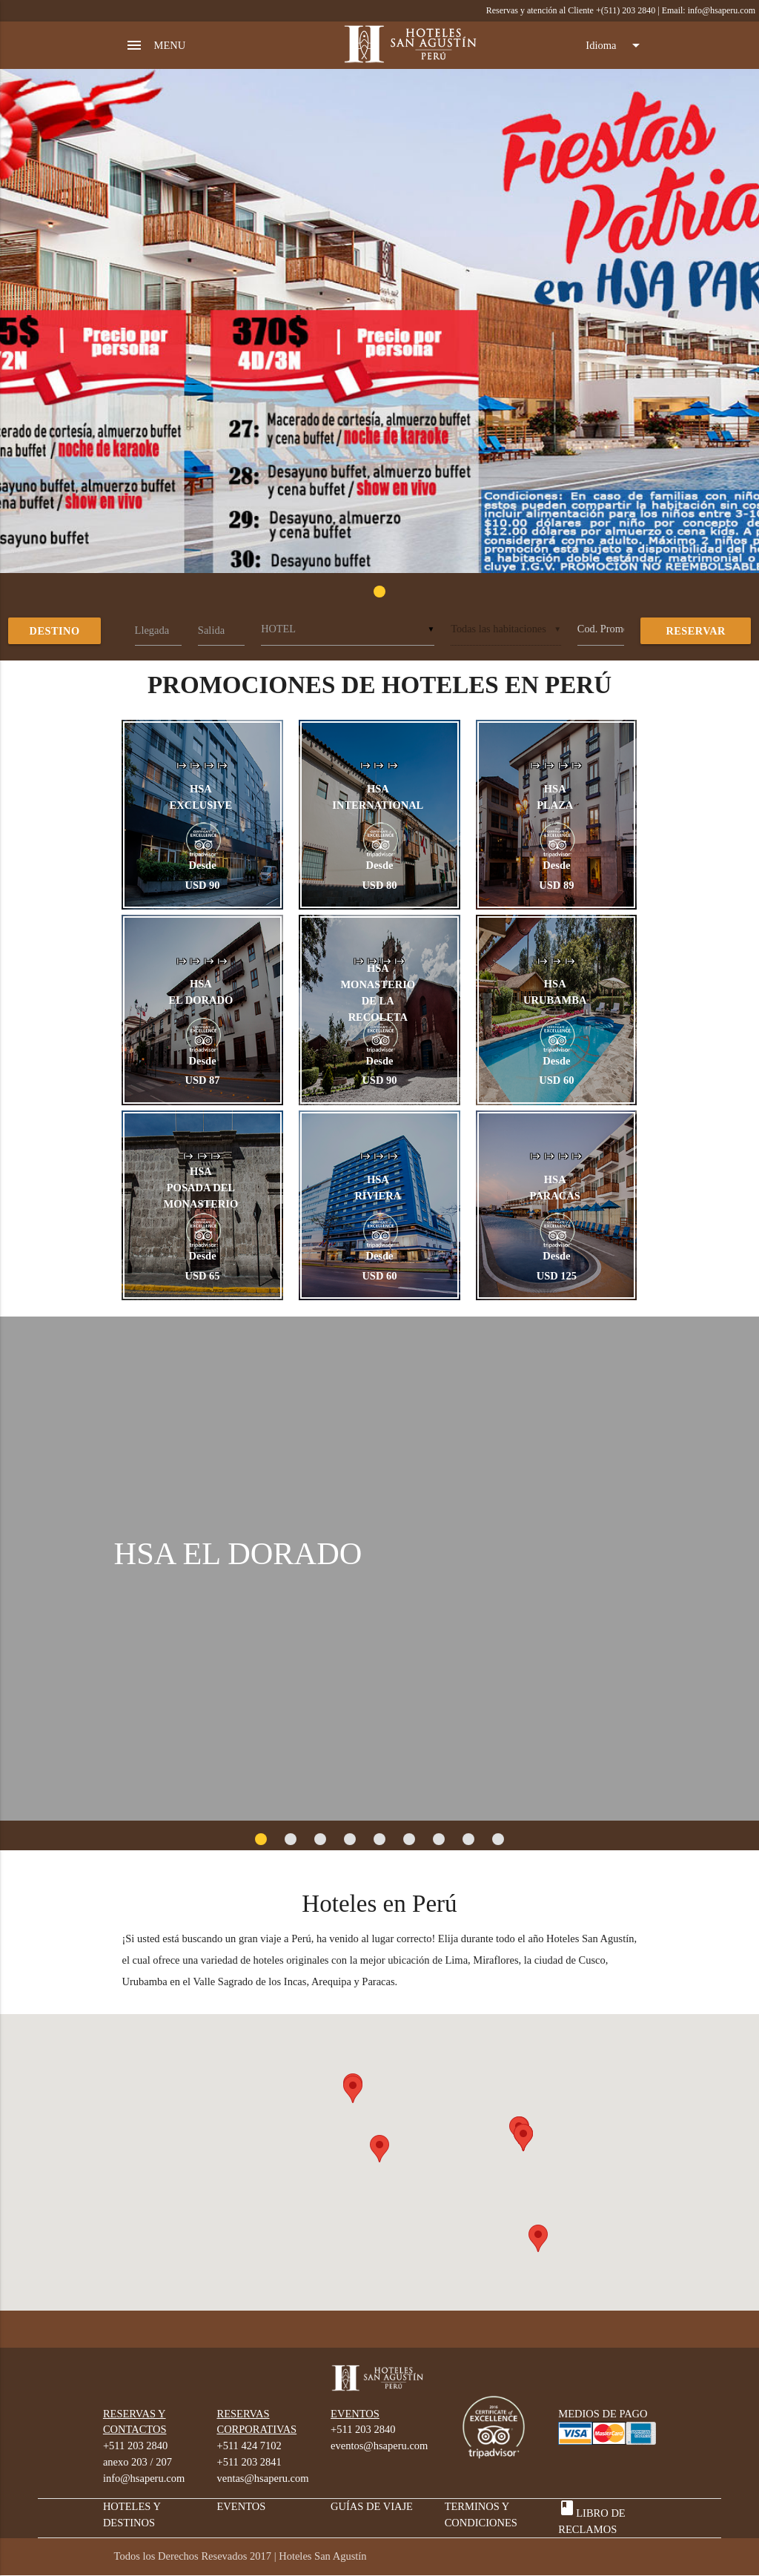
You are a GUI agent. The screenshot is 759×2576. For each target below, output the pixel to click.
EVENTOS (240, 2506)
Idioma (615, 45)
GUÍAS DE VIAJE (372, 2506)
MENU (155, 45)
